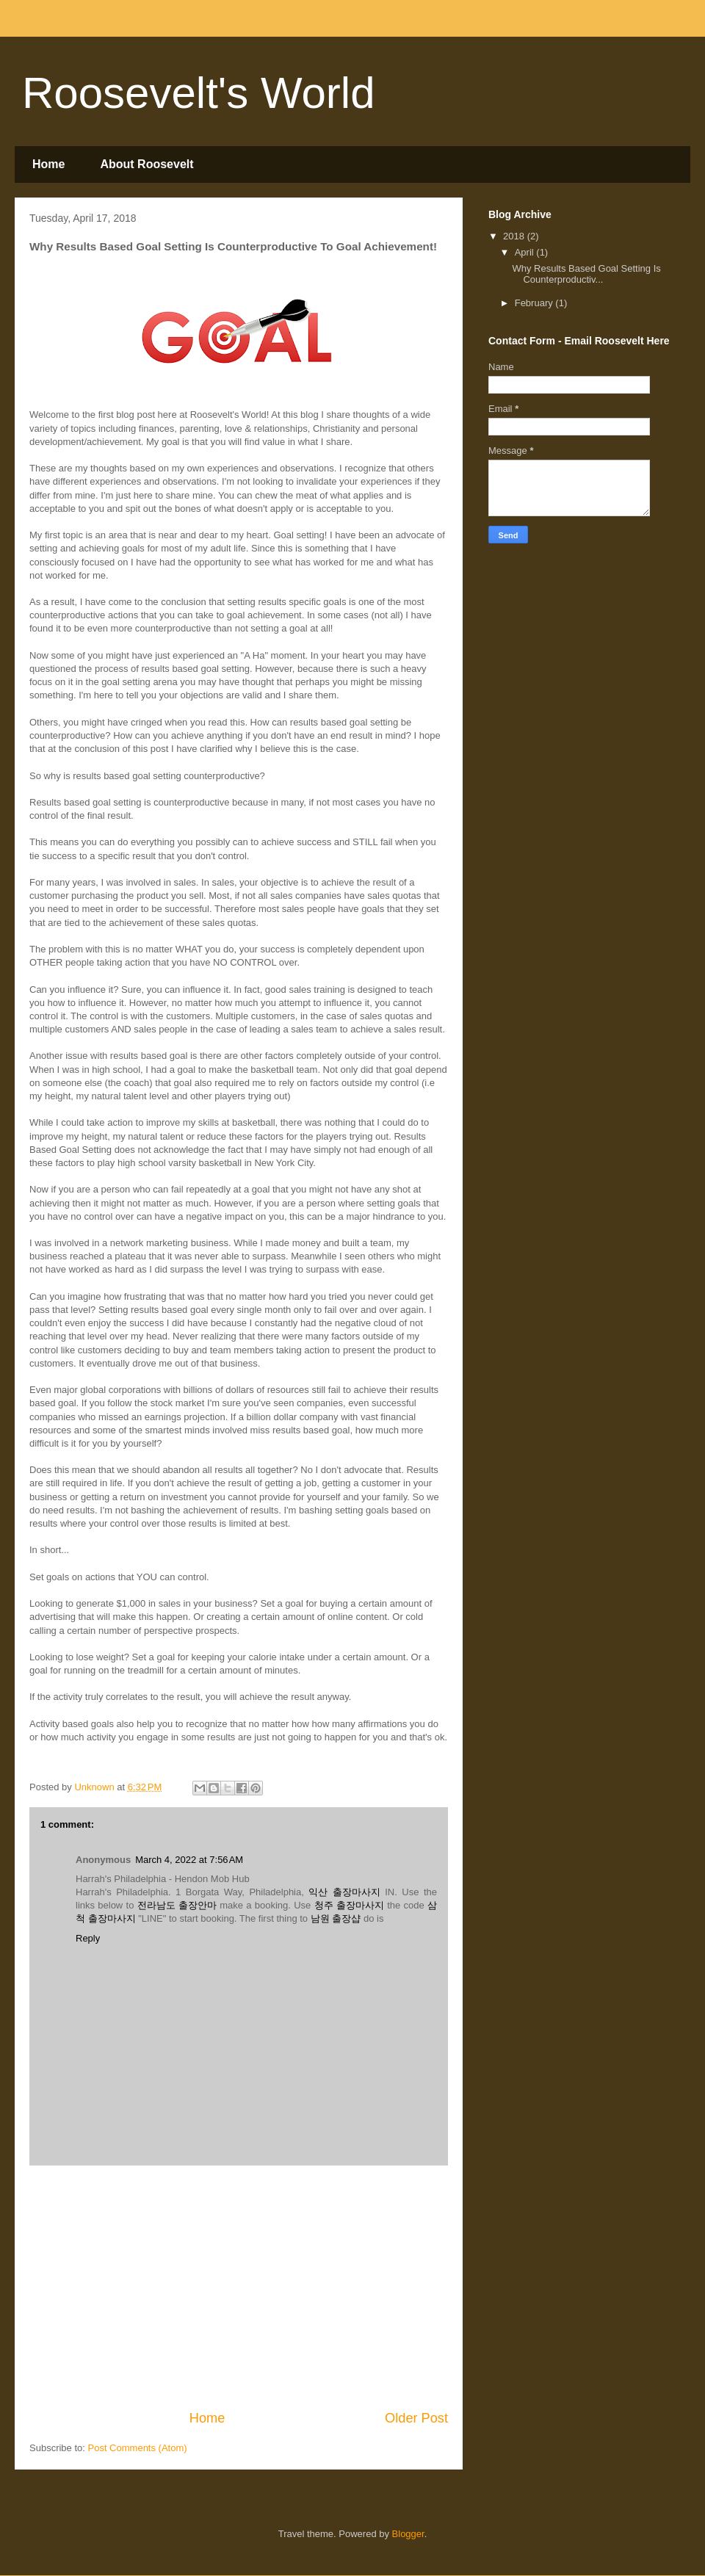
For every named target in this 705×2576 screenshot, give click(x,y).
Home (48, 164)
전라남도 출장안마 (177, 1905)
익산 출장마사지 (344, 1891)
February (535, 302)
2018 (515, 236)
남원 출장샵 (336, 1918)
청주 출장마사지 (349, 1905)
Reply (88, 1938)
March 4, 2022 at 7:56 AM (189, 1859)
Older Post (416, 2418)
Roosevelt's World (198, 92)
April (526, 252)
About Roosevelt (146, 164)
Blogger (408, 2533)
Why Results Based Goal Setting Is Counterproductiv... (586, 274)
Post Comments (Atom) (137, 2447)
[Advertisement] (238, 2287)
